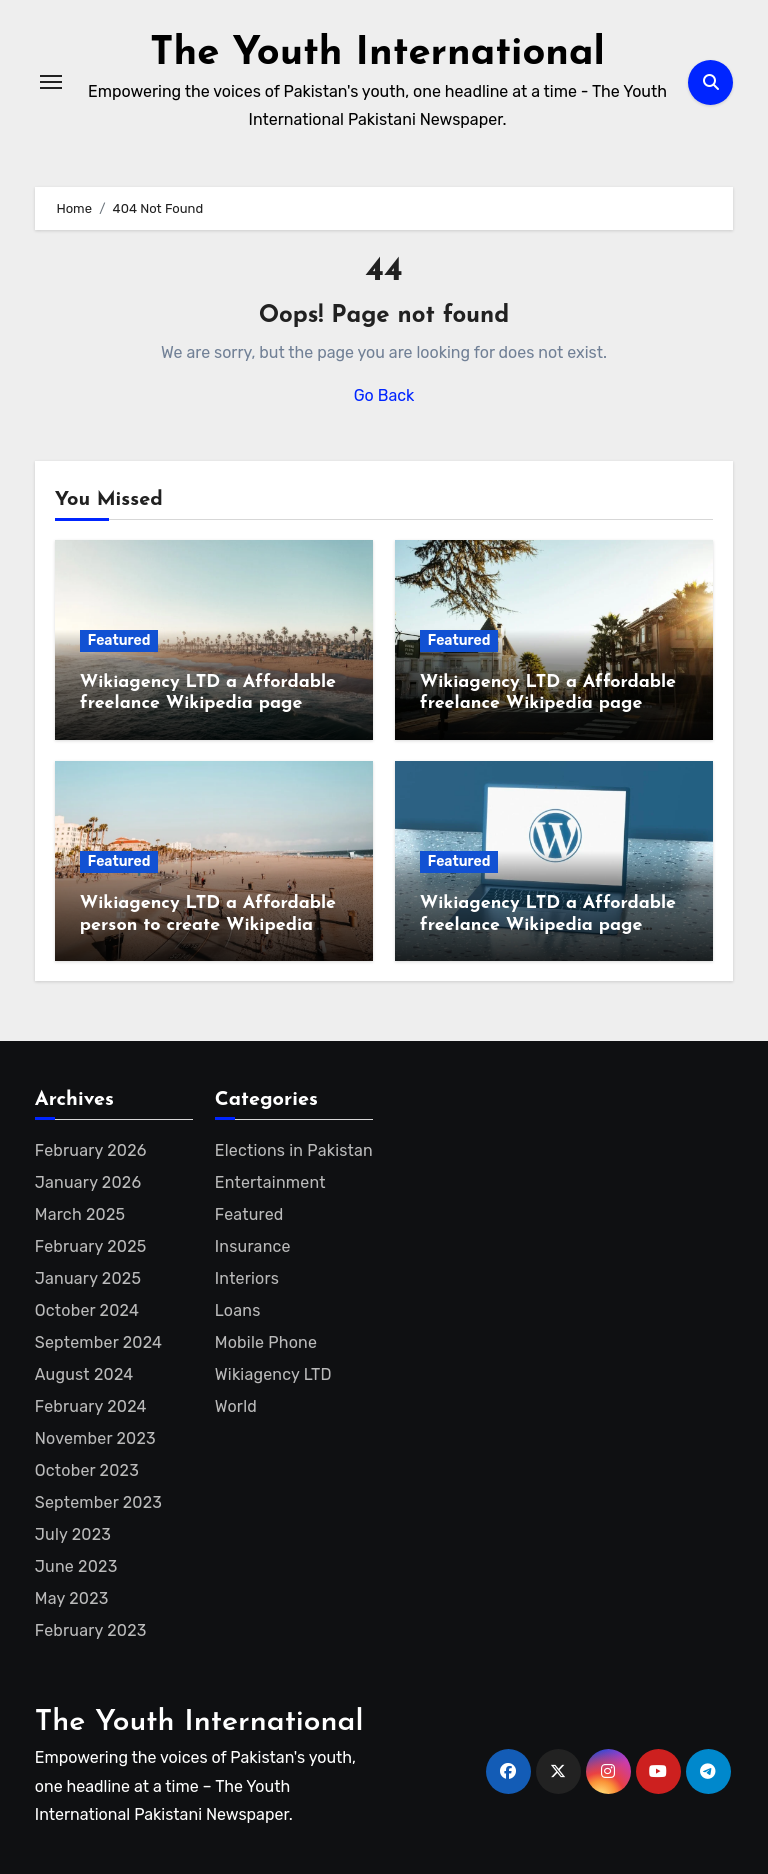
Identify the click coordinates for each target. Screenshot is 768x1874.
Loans (236, 1310)
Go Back (384, 395)
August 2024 (83, 1374)
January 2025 (86, 1278)
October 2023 (86, 1470)
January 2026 (86, 1182)
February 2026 (89, 1150)
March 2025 (78, 1214)
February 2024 (90, 1406)
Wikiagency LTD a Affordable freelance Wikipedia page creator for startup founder (208, 704)
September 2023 (97, 1502)
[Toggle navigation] (51, 82)
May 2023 (72, 1598)
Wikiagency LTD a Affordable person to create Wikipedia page (208, 925)
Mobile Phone (265, 1342)
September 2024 (98, 1342)
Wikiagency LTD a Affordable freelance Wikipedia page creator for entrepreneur (548, 704)
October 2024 (85, 1310)
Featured (119, 640)
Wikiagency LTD (272, 1374)
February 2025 (89, 1246)
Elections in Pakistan (292, 1151)
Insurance (251, 1246)
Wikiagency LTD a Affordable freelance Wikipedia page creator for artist (548, 925)
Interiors (245, 1278)
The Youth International (377, 54)
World (235, 1406)
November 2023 (94, 1438)
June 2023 (75, 1566)
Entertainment (268, 1182)
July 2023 (72, 1534)
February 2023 (91, 1630)
